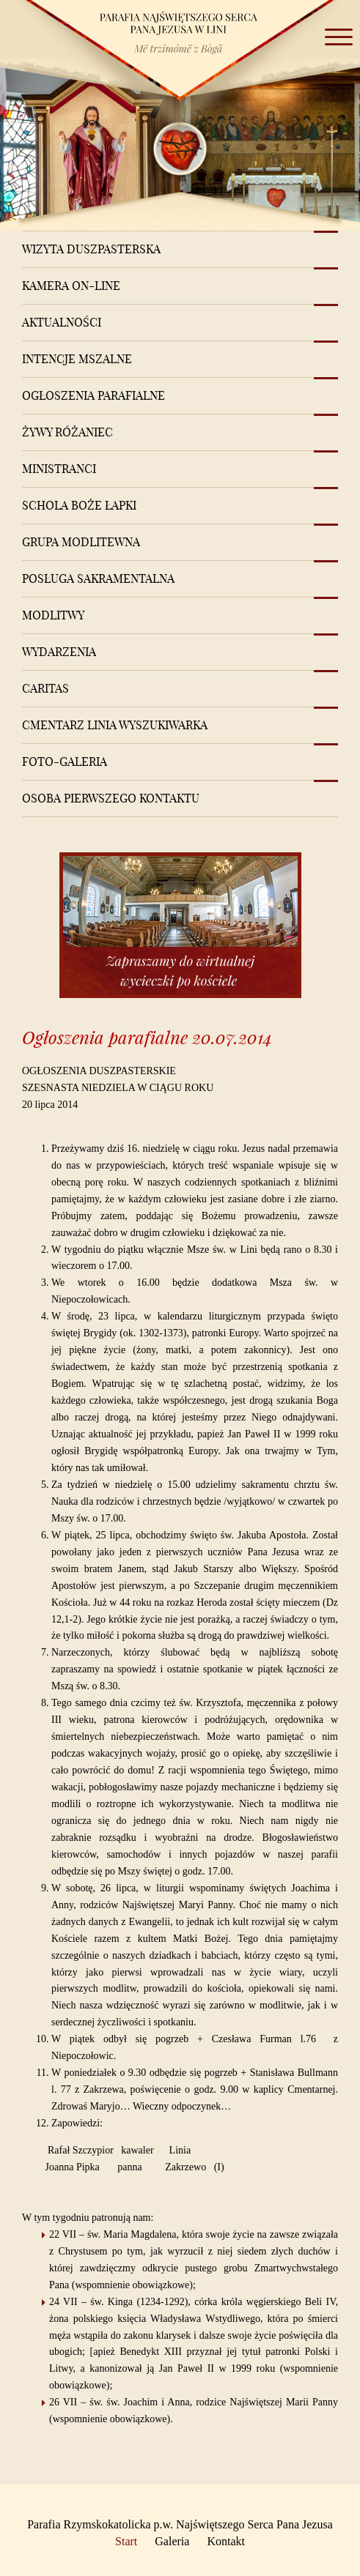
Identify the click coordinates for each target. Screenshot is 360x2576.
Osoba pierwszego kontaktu (110, 798)
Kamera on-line (71, 285)
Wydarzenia (59, 651)
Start (126, 2541)
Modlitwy (53, 615)
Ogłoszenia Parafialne (93, 395)
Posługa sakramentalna (98, 578)
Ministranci (59, 468)
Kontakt (226, 2541)
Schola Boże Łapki (79, 505)
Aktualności (61, 322)
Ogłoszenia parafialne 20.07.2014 (147, 1037)
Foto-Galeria (64, 761)
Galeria (172, 2541)
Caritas (45, 688)
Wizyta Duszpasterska (91, 249)
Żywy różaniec (67, 432)
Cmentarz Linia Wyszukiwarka (114, 725)
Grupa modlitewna (81, 542)
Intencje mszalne (77, 358)
